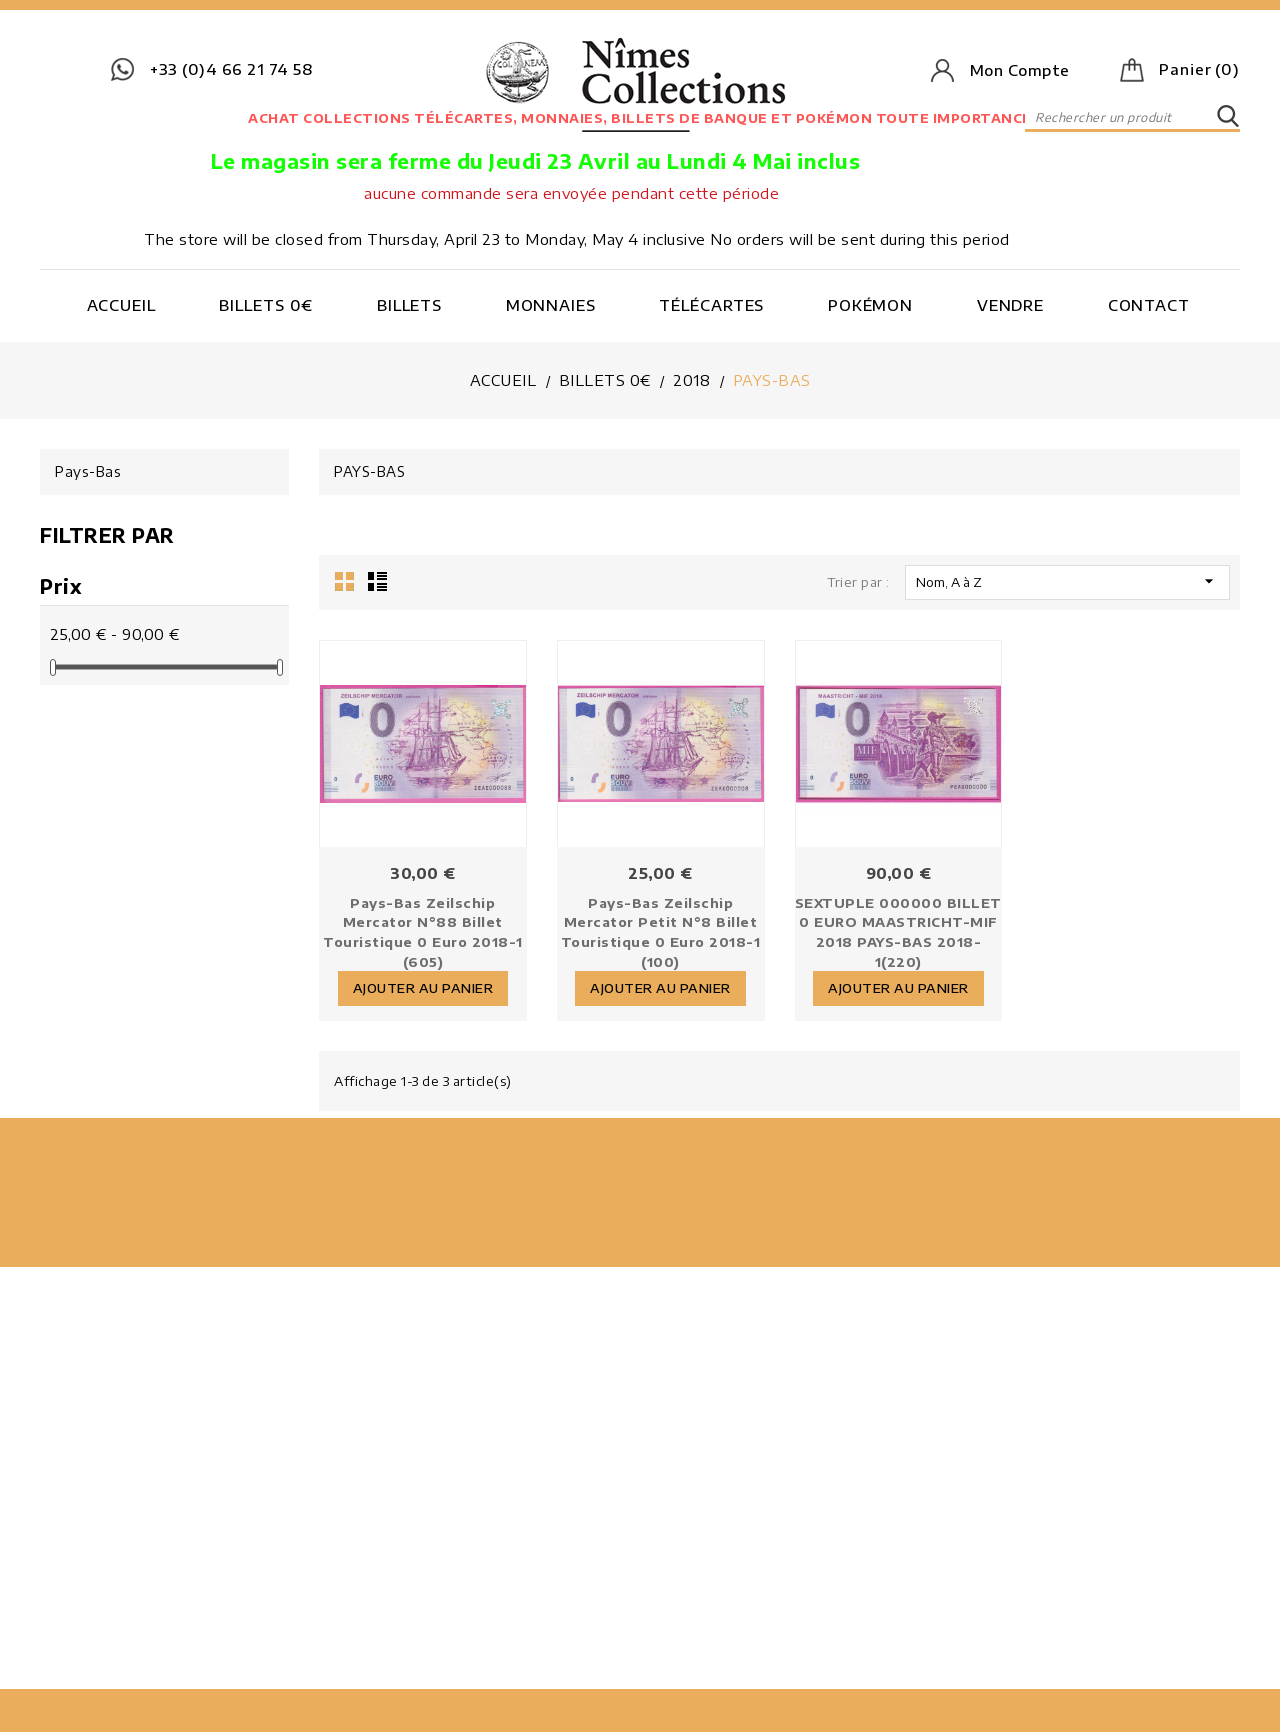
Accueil (121, 305)
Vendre (1010, 305)
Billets (409, 305)
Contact (1149, 305)
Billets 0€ (266, 305)
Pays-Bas (88, 471)
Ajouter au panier (431, 983)
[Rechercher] (1132, 117)
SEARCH (1228, 117)
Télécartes (711, 305)
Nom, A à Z (1067, 581)
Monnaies (551, 305)
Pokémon (870, 305)
